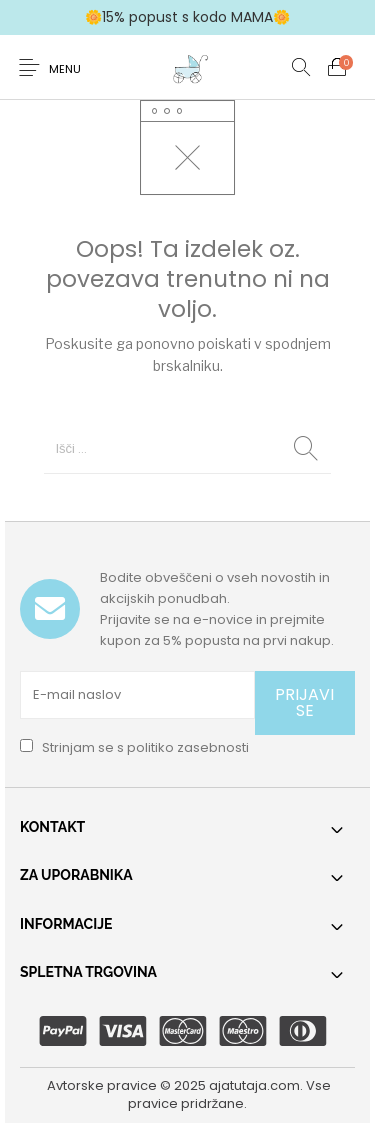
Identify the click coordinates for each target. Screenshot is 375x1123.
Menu (65, 69)
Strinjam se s (134, 747)
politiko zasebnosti (188, 747)
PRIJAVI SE (304, 702)
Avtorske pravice (102, 1085)
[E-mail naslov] (137, 695)
